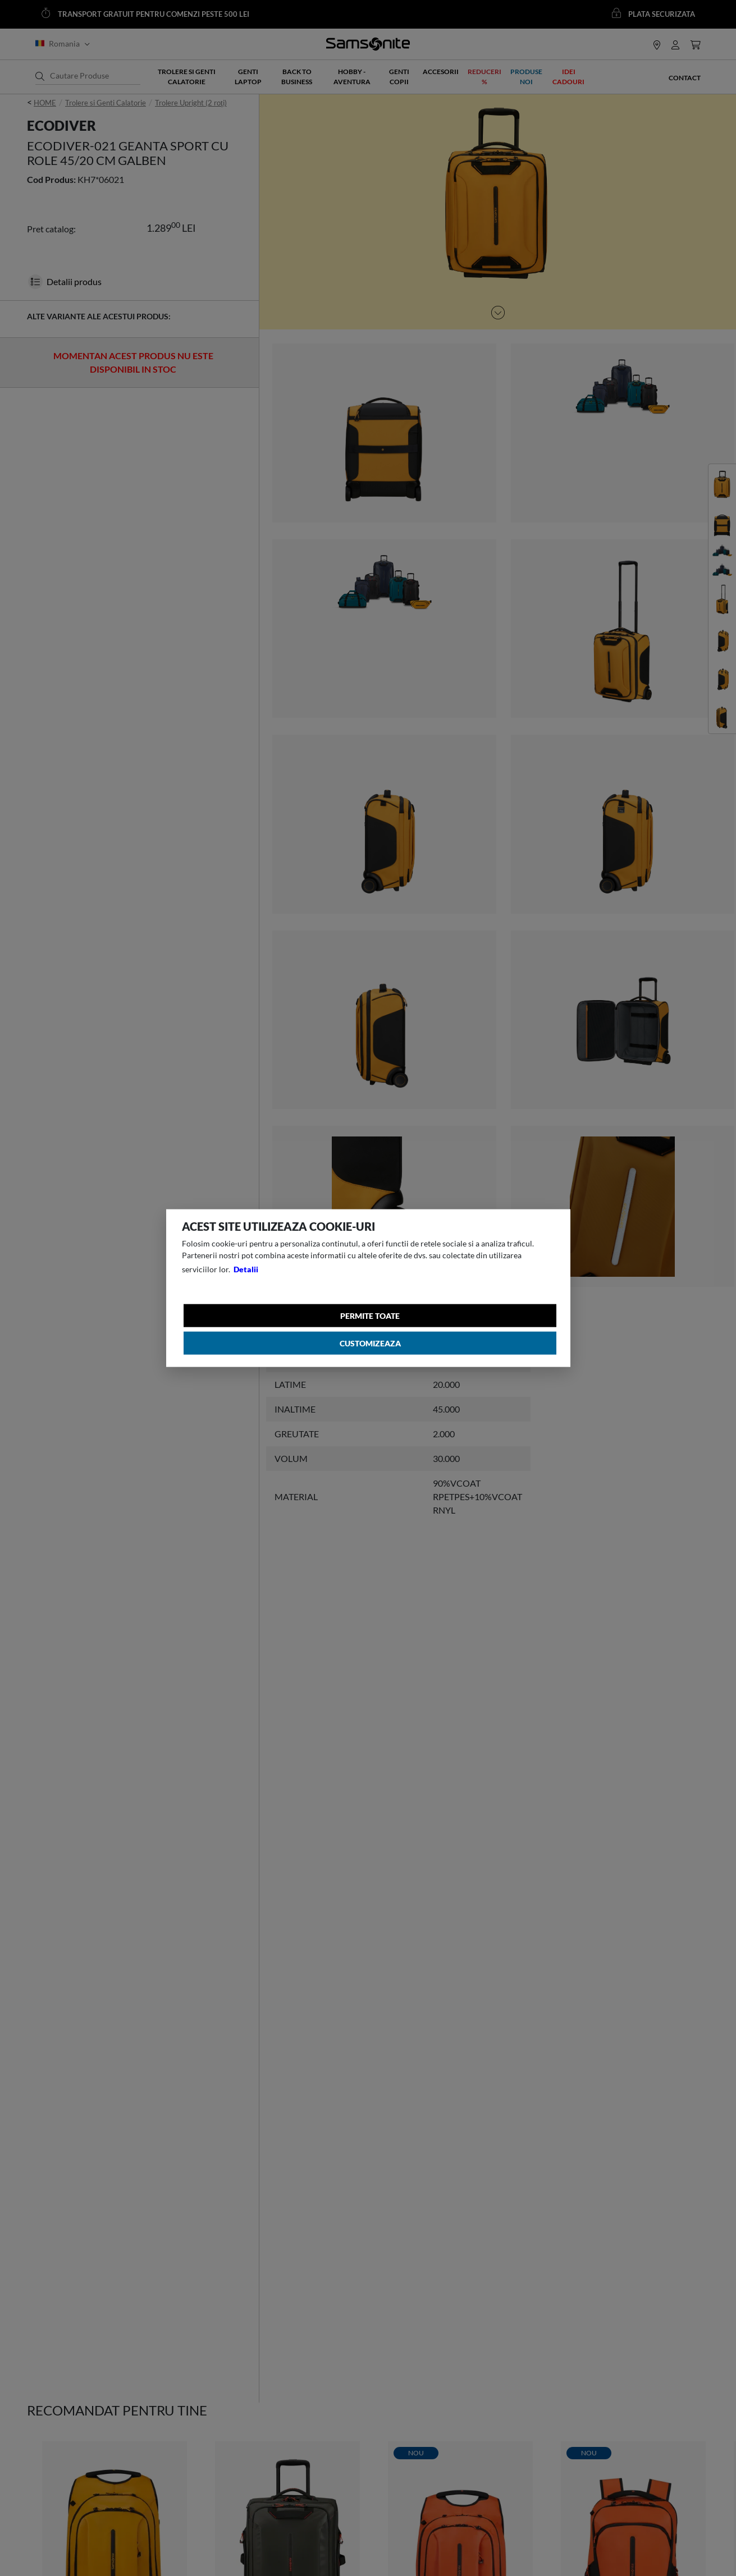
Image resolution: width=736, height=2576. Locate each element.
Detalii (246, 1269)
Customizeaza (370, 1343)
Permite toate (370, 1316)
